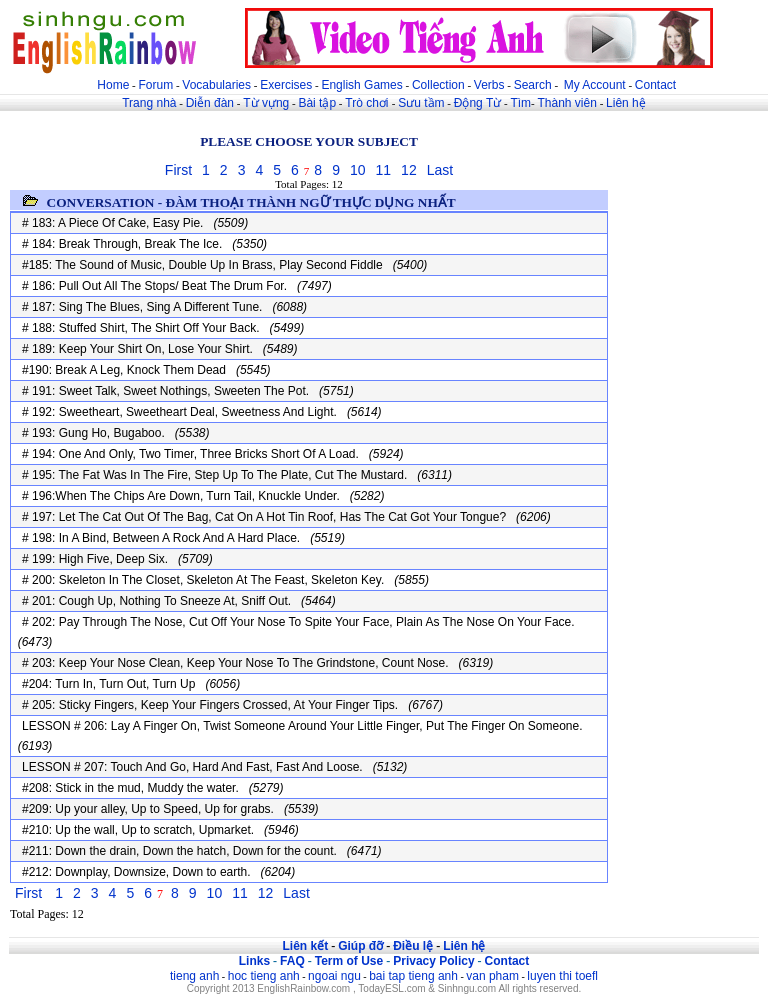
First (178, 170)
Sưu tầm (421, 103)
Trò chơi (368, 103)
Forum (155, 85)
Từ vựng (266, 103)
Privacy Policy (433, 961)
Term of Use (349, 961)
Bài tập (317, 103)
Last (440, 170)
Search (533, 85)
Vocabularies (216, 85)
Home (113, 85)
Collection (438, 85)
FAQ (292, 961)
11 (384, 170)
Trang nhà (149, 103)
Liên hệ (626, 103)
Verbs (489, 85)
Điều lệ (413, 946)
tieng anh (194, 976)
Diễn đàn (210, 103)
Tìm (520, 103)
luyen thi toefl (562, 976)
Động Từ (477, 103)
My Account (595, 85)
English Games (361, 85)
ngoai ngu (334, 976)
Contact (655, 85)
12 (409, 170)
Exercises (286, 85)
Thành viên (567, 103)
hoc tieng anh (264, 976)
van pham (492, 976)
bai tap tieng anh (413, 976)
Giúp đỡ (360, 946)
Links (254, 961)
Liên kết (305, 946)
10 (358, 170)
